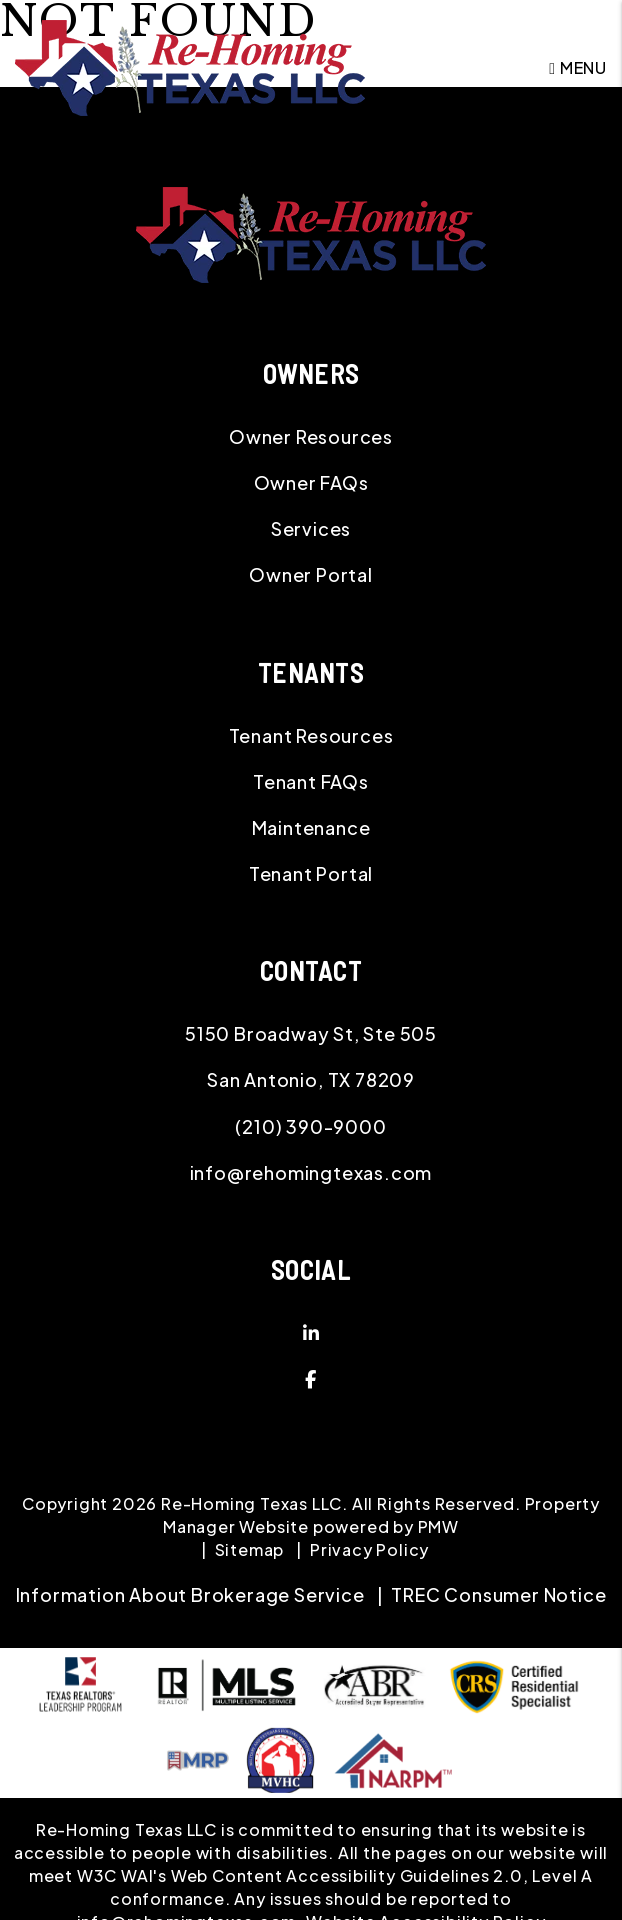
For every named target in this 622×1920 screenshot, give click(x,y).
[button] (311, 1333)
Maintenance (311, 827)
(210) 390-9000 (310, 1126)
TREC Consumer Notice (498, 1594)
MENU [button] (578, 67)
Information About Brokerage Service (190, 1594)
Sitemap (250, 1549)
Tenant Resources (311, 735)
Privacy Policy (369, 1549)
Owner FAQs (311, 482)
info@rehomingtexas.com (311, 1172)
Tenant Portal (311, 873)
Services (311, 528)
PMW (438, 1526)
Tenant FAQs (311, 781)
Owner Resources (311, 436)
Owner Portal (311, 574)
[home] (190, 65)
